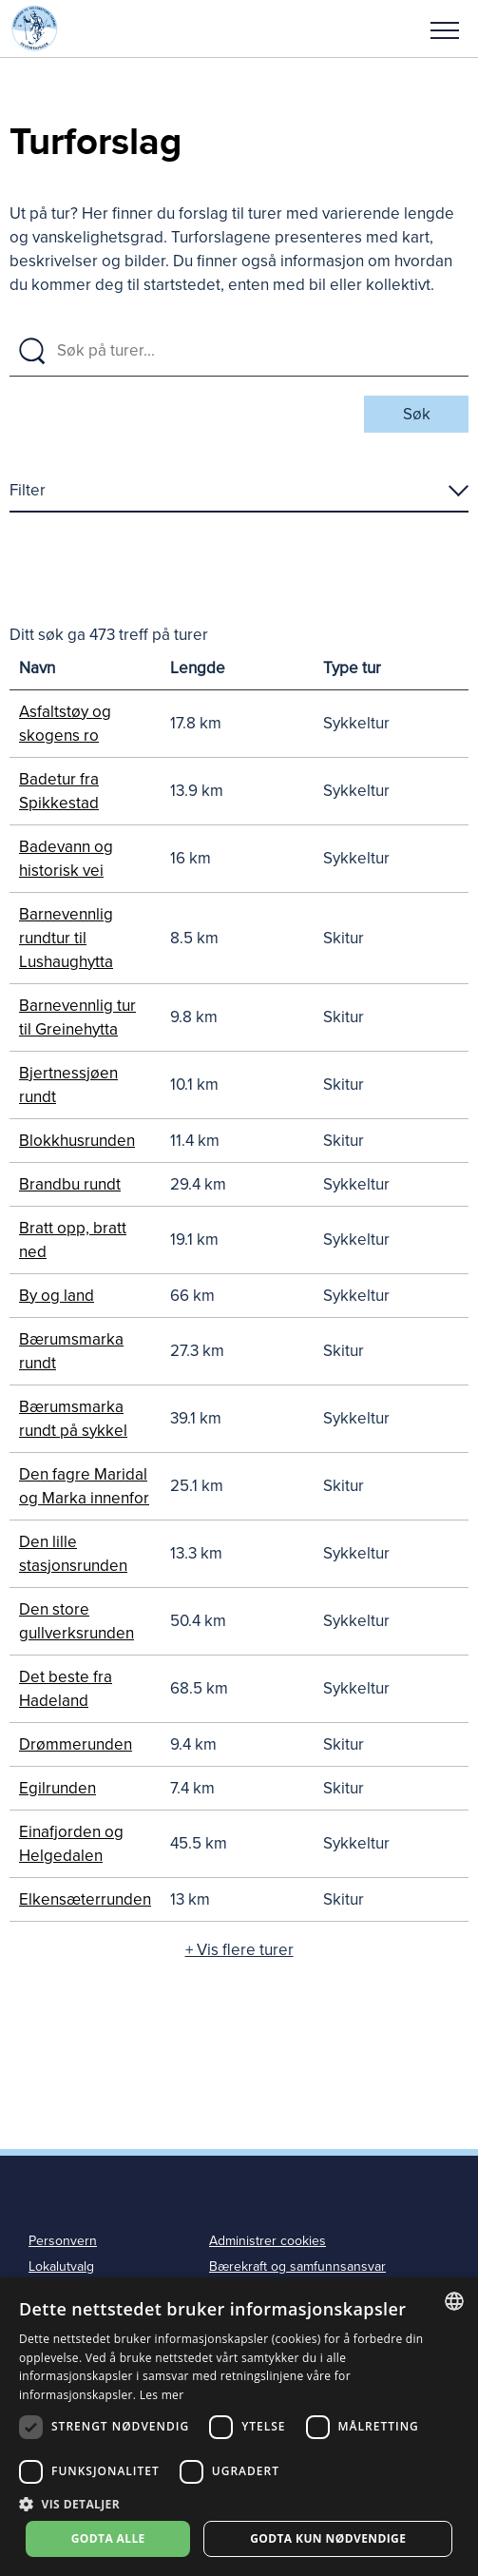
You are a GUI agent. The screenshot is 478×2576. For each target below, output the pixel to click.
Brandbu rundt (70, 1184)
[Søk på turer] (257, 351)
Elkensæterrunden (85, 1899)
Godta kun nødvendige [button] (328, 2538)
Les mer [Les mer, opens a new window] (162, 2395)
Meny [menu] (444, 30)
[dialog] (239, 2426)
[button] (444, 28)
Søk (416, 414)
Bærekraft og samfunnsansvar (297, 2266)
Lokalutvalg (61, 2266)
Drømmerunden (75, 1744)
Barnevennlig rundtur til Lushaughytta (66, 938)
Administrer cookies (267, 2241)
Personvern (63, 2241)
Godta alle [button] (108, 2538)
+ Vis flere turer (239, 1950)
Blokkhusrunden (77, 1141)
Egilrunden (57, 1788)
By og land (56, 1296)
